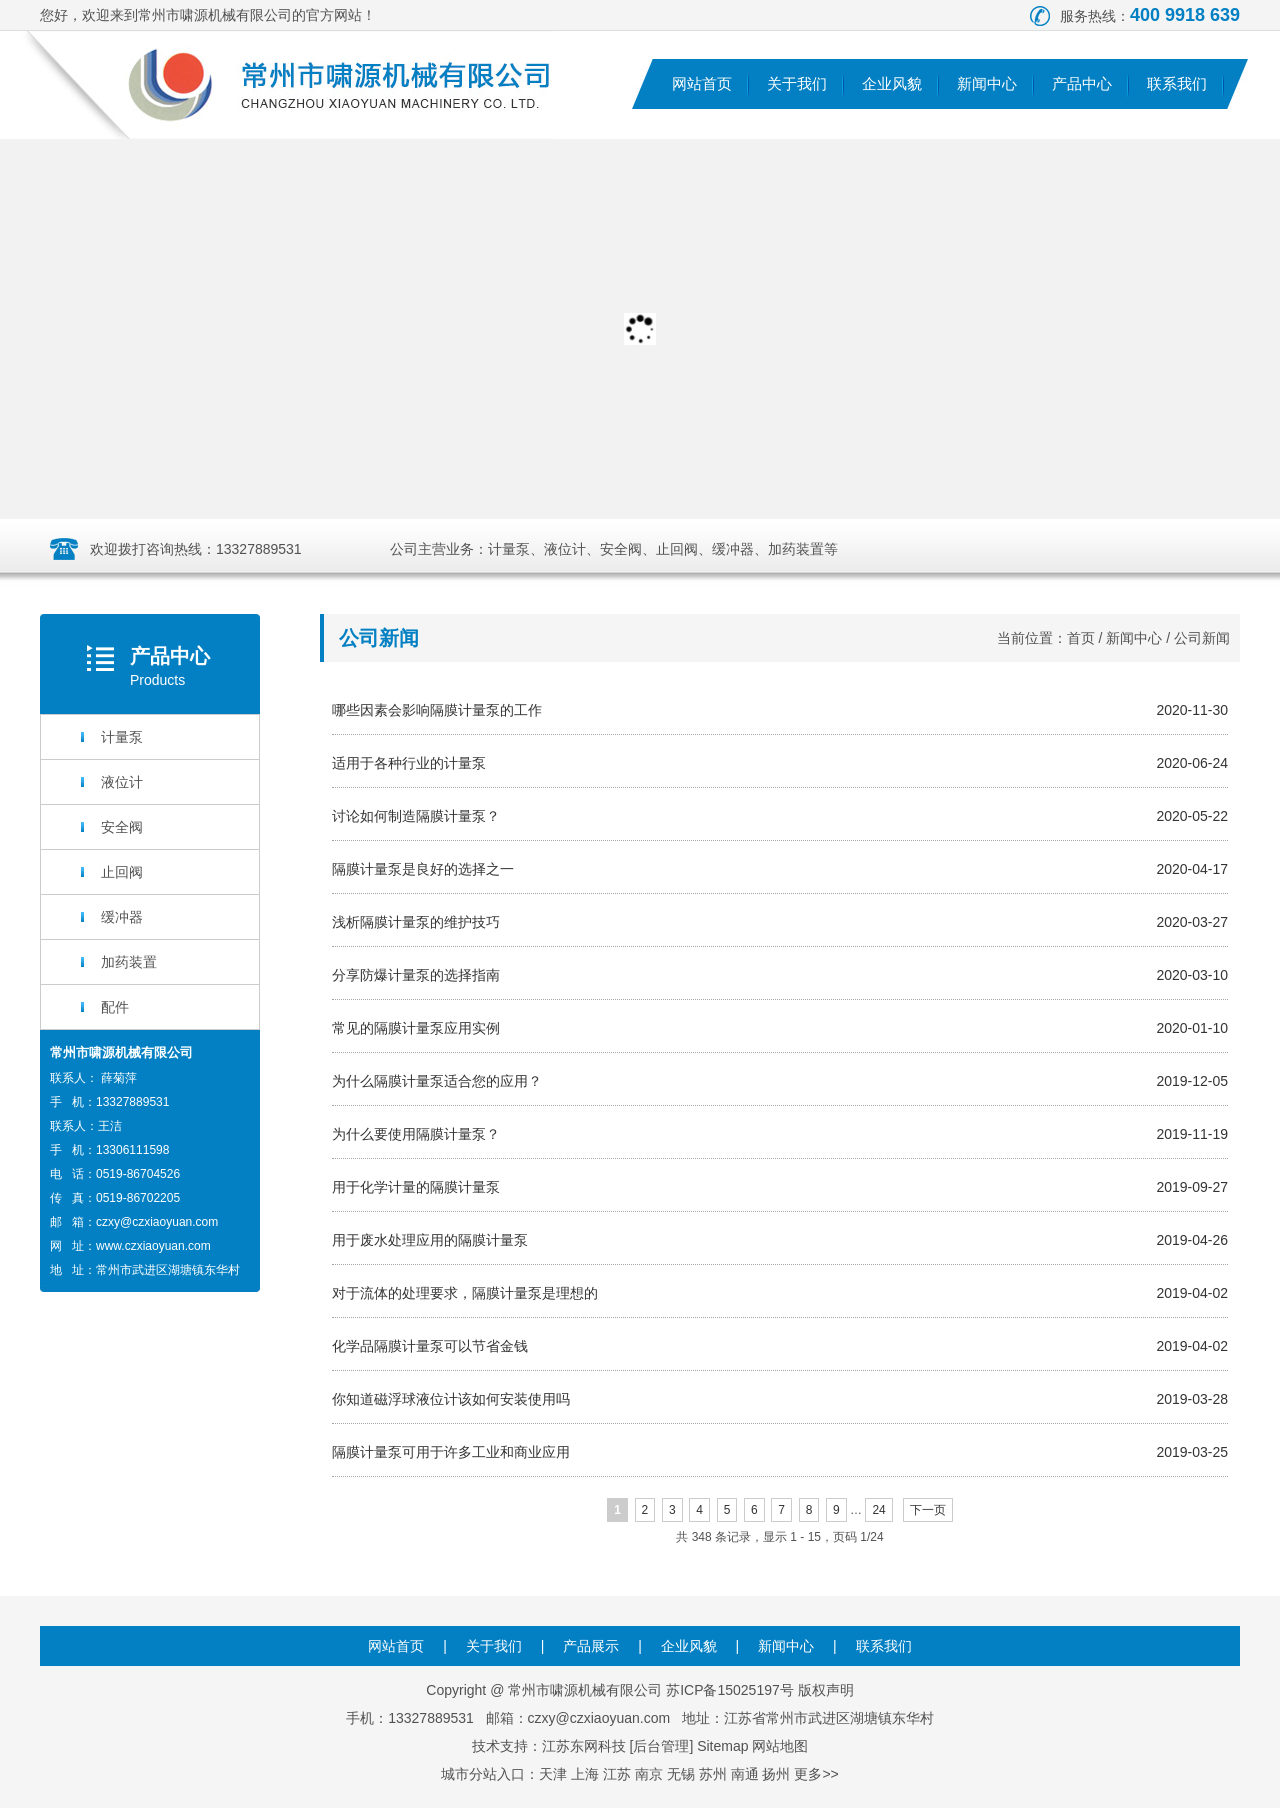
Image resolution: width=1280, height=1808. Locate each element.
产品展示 (591, 1646)
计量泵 (122, 737)
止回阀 (122, 872)
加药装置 (129, 962)
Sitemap (722, 1746)
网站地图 (780, 1746)
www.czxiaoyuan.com (153, 1246)
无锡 (681, 1774)
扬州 (776, 1774)
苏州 (713, 1774)
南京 (649, 1774)
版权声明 (826, 1690)
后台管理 (661, 1746)
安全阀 (122, 827)
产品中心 (1082, 83)
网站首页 (702, 83)
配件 (115, 1007)
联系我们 (1177, 83)
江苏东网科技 (584, 1746)
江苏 (617, 1774)
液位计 (122, 782)
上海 (585, 1774)
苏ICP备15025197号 (730, 1690)
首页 (1081, 638)
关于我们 (797, 83)
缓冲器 (122, 917)
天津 (553, 1774)
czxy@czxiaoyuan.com (157, 1222)
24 (878, 1510)
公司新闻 (1202, 638)
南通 (745, 1774)
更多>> (816, 1774)
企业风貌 (892, 83)
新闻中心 (987, 83)
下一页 (928, 1510)
